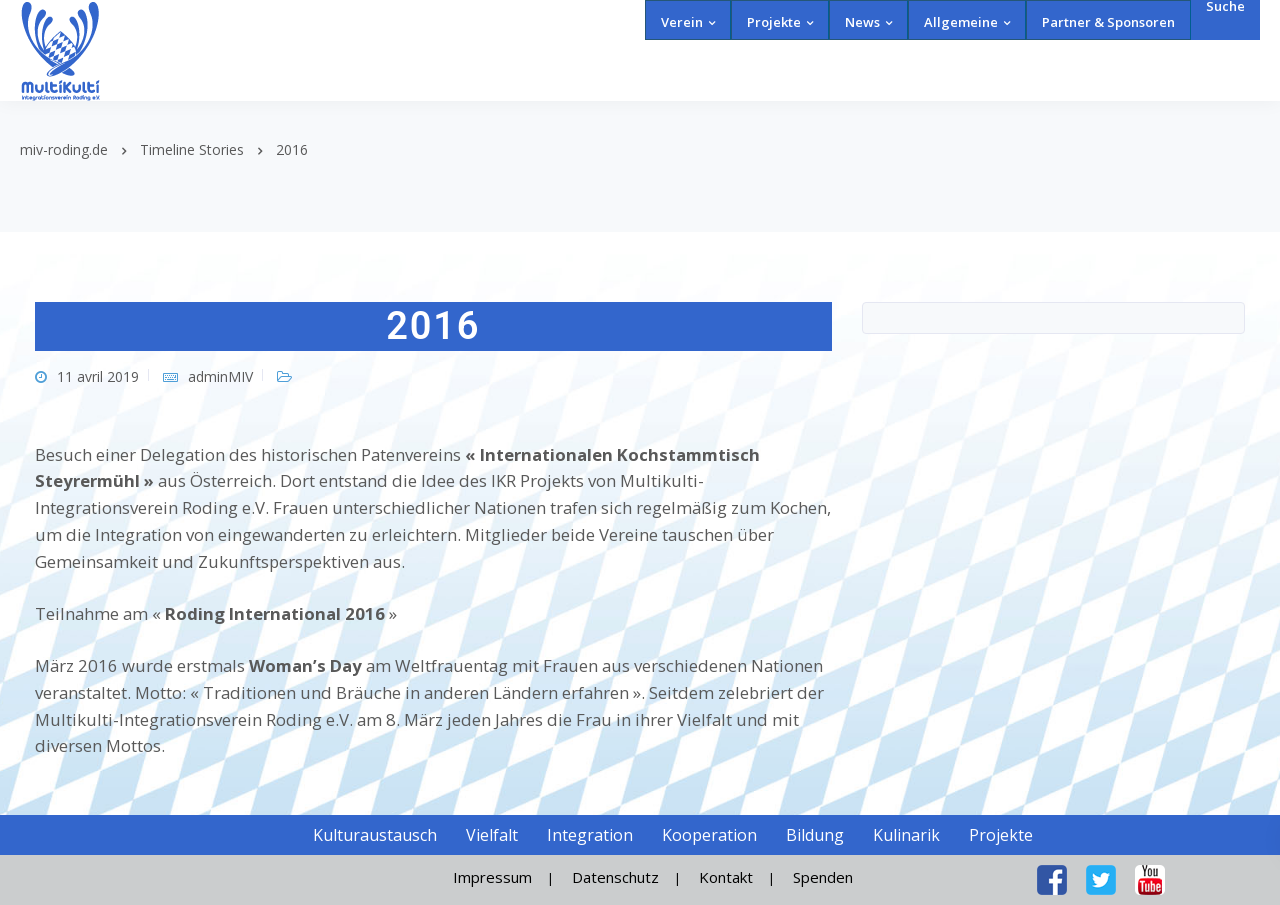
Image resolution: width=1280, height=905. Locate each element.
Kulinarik (906, 835)
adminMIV (220, 376)
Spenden (823, 877)
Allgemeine (961, 22)
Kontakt (726, 877)
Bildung (815, 835)
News (862, 22)
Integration (590, 835)
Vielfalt (492, 835)
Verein (682, 22)
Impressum (492, 877)
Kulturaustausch (375, 835)
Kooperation (709, 835)
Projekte (774, 22)
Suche (1225, 6)
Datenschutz (615, 877)
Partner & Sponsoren (1108, 22)
